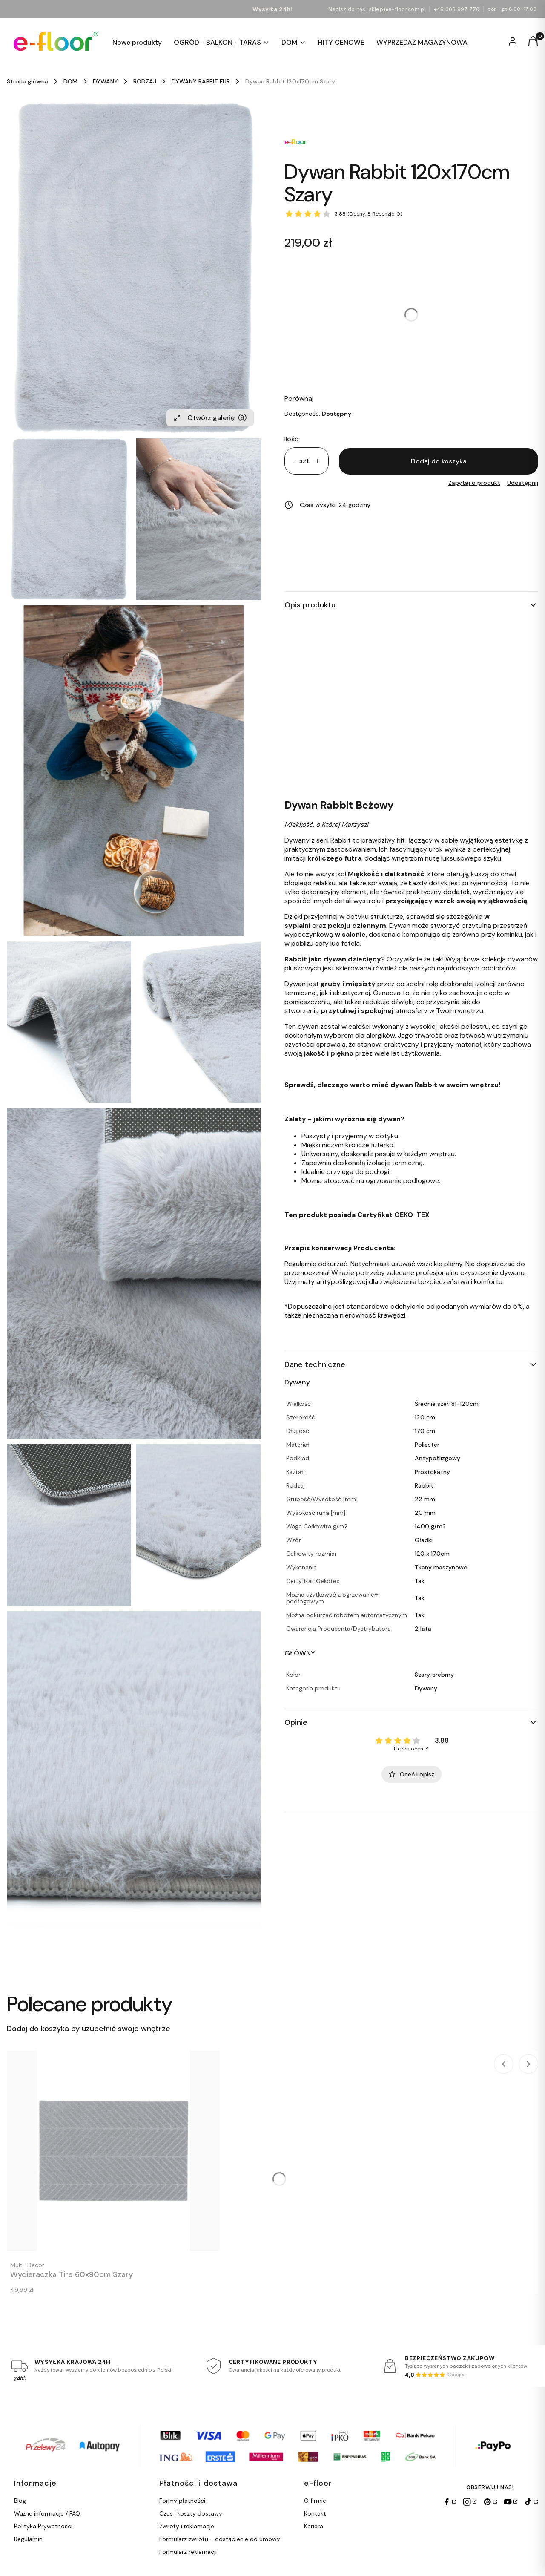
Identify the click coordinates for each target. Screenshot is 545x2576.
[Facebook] (449, 2502)
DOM (70, 81)
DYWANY (105, 81)
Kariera (313, 2526)
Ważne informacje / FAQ (47, 2513)
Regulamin (28, 2539)
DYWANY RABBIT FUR (201, 81)
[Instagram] (469, 2502)
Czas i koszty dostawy (190, 2513)
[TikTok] (531, 2502)
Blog (20, 2500)
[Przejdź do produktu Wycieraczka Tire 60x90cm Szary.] (113, 2151)
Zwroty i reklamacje (186, 2526)
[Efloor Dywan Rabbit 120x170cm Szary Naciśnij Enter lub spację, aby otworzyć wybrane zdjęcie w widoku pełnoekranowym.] (134, 268)
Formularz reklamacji (188, 2552)
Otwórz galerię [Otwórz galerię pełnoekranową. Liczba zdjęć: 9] (210, 417)
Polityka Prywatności (43, 2526)
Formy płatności (182, 2500)
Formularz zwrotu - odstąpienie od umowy (219, 2539)
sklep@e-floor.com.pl (397, 9)
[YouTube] (510, 2502)
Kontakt (315, 2513)
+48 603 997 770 (456, 9)
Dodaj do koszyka (439, 461)
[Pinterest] (490, 2502)
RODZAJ (144, 81)
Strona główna (27, 81)
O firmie (315, 2500)
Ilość (291, 439)
